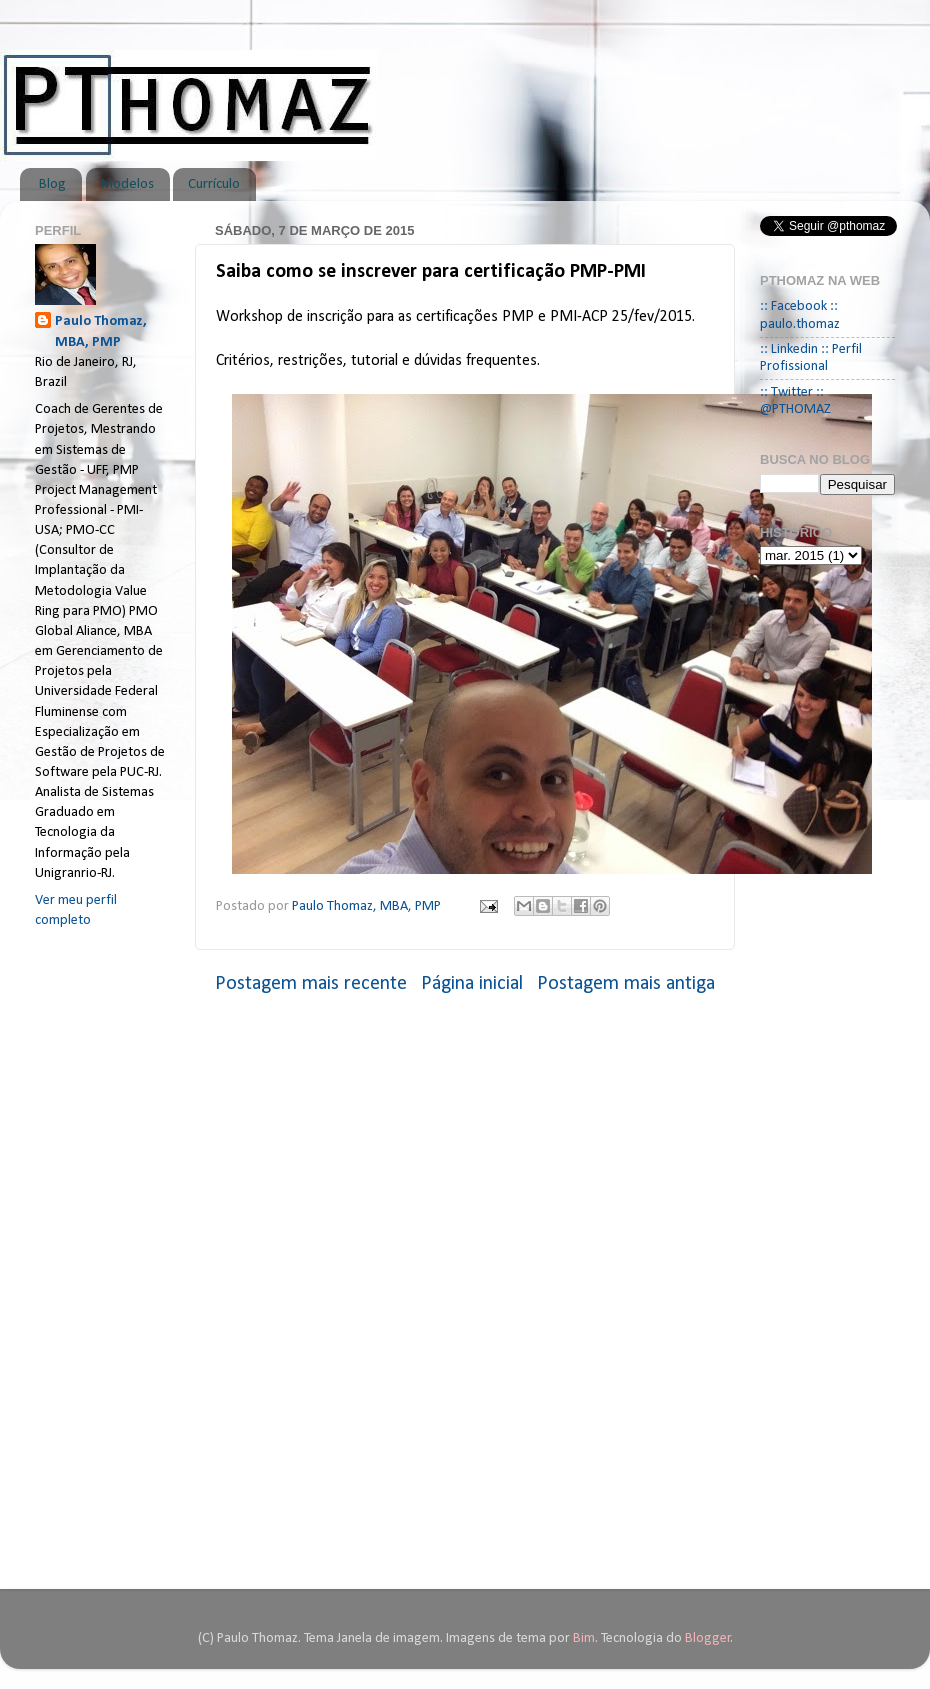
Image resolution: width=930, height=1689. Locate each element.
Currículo (214, 184)
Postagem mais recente (311, 984)
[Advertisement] (115, 1261)
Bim (584, 1638)
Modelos (127, 184)
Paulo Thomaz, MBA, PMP (101, 331)
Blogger (708, 1638)
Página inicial (472, 984)
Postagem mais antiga (626, 984)
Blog (52, 184)
